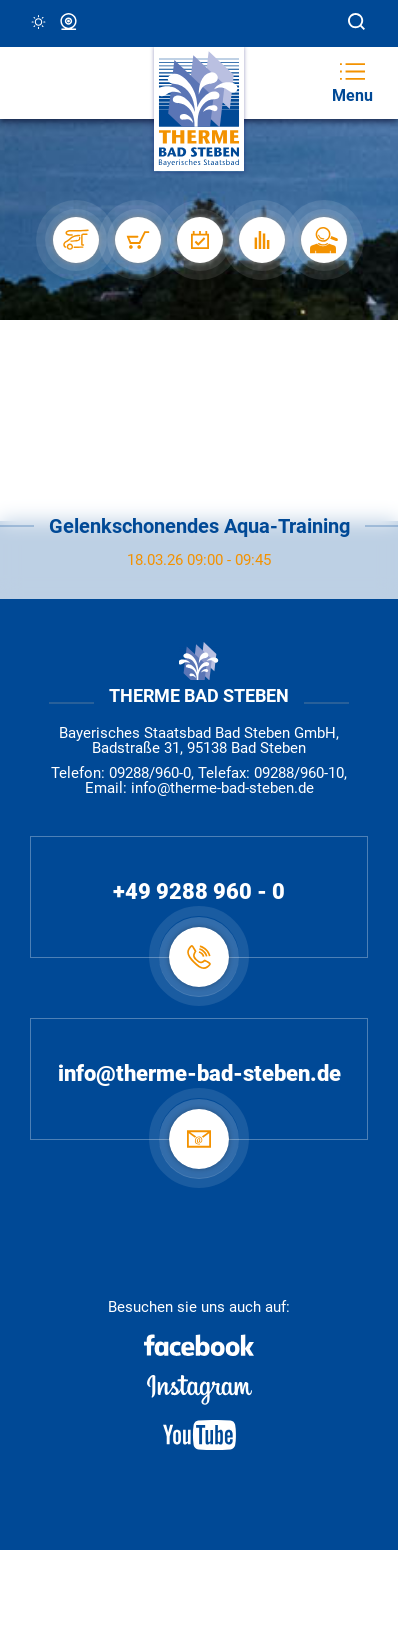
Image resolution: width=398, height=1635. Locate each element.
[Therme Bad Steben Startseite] (199, 109)
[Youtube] (199, 1435)
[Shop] (137, 240)
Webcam (70, 22)
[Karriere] (323, 240)
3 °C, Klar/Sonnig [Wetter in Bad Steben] (40, 22)
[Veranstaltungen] (199, 240)
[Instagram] (199, 1390)
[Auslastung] (261, 240)
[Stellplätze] (75, 240)
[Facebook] (199, 1345)
